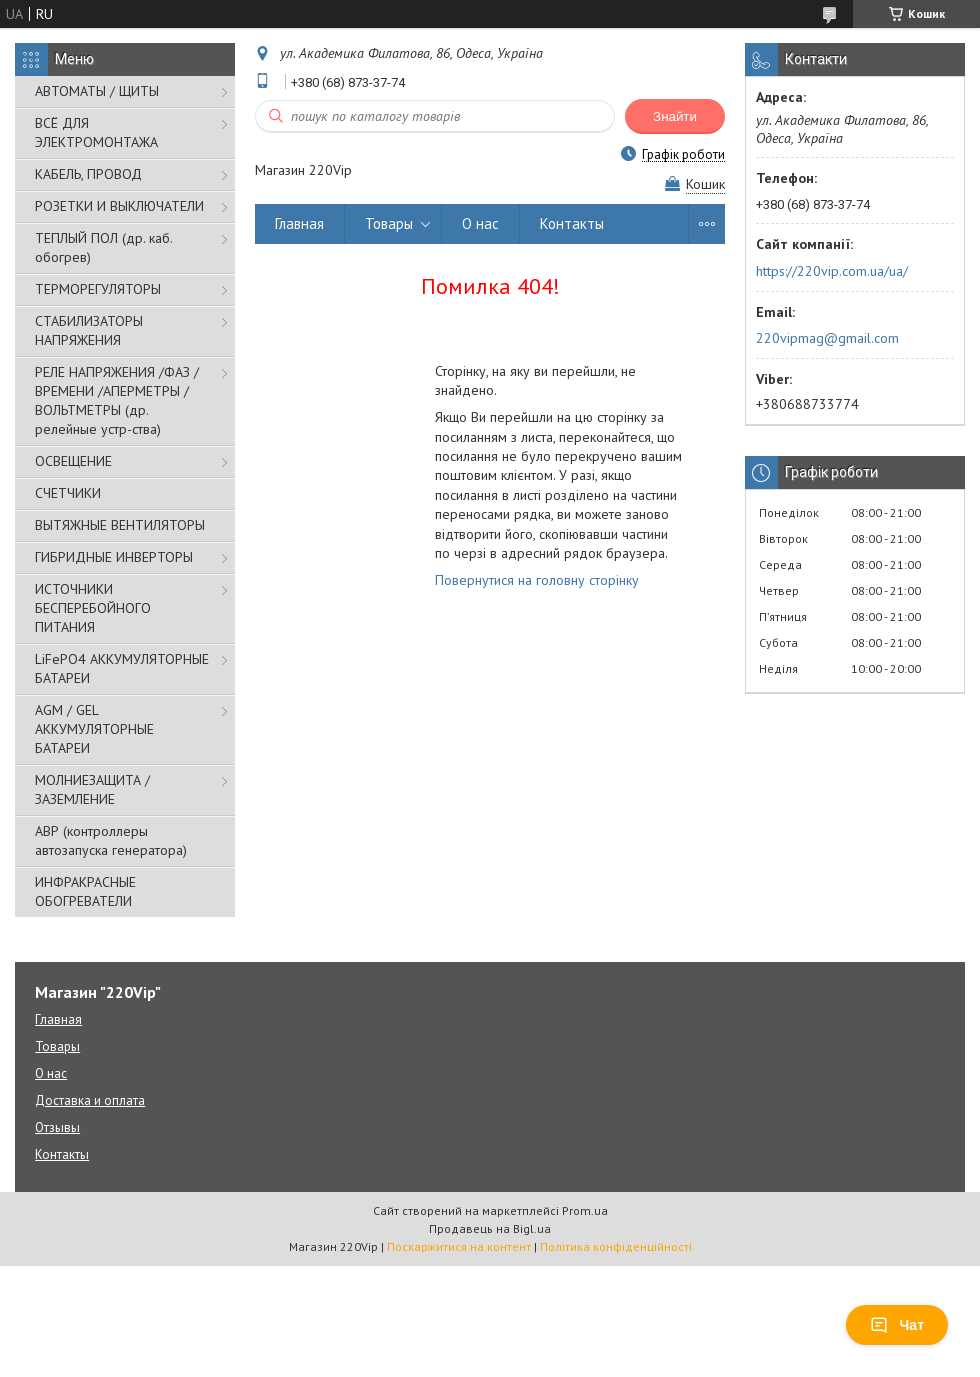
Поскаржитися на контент (459, 1246)
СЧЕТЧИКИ (68, 493)
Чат (897, 1325)
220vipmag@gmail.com (827, 338)
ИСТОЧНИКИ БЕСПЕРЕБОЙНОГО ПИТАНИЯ (93, 608)
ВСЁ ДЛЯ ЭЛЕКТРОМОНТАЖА (96, 132)
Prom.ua (585, 1210)
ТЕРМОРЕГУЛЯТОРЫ (98, 289)
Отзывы (57, 1127)
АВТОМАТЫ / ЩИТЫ (97, 91)
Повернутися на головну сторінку (537, 580)
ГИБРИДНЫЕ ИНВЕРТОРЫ (114, 557)
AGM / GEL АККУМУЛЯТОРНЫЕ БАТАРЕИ (94, 729)
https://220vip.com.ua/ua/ (832, 271)
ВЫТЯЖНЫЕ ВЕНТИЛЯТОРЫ (120, 525)
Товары (389, 223)
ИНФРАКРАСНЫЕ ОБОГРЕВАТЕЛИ (85, 891)
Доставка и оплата (90, 1100)
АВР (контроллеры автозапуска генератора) (111, 840)
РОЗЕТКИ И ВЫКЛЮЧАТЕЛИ (119, 206)
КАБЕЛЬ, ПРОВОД (88, 174)
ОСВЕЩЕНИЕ (73, 461)
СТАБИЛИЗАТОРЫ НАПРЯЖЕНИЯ (89, 330)
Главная (299, 223)
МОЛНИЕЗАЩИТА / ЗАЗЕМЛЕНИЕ (92, 789)
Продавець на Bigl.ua (490, 1228)
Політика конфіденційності (616, 1246)
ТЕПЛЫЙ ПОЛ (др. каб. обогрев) (103, 247)
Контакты (572, 223)
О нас (480, 223)
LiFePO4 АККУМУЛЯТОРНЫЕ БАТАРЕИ (122, 668)
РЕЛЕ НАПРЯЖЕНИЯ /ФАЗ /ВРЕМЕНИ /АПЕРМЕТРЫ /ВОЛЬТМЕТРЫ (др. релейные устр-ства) (117, 400)
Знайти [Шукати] (675, 116)
